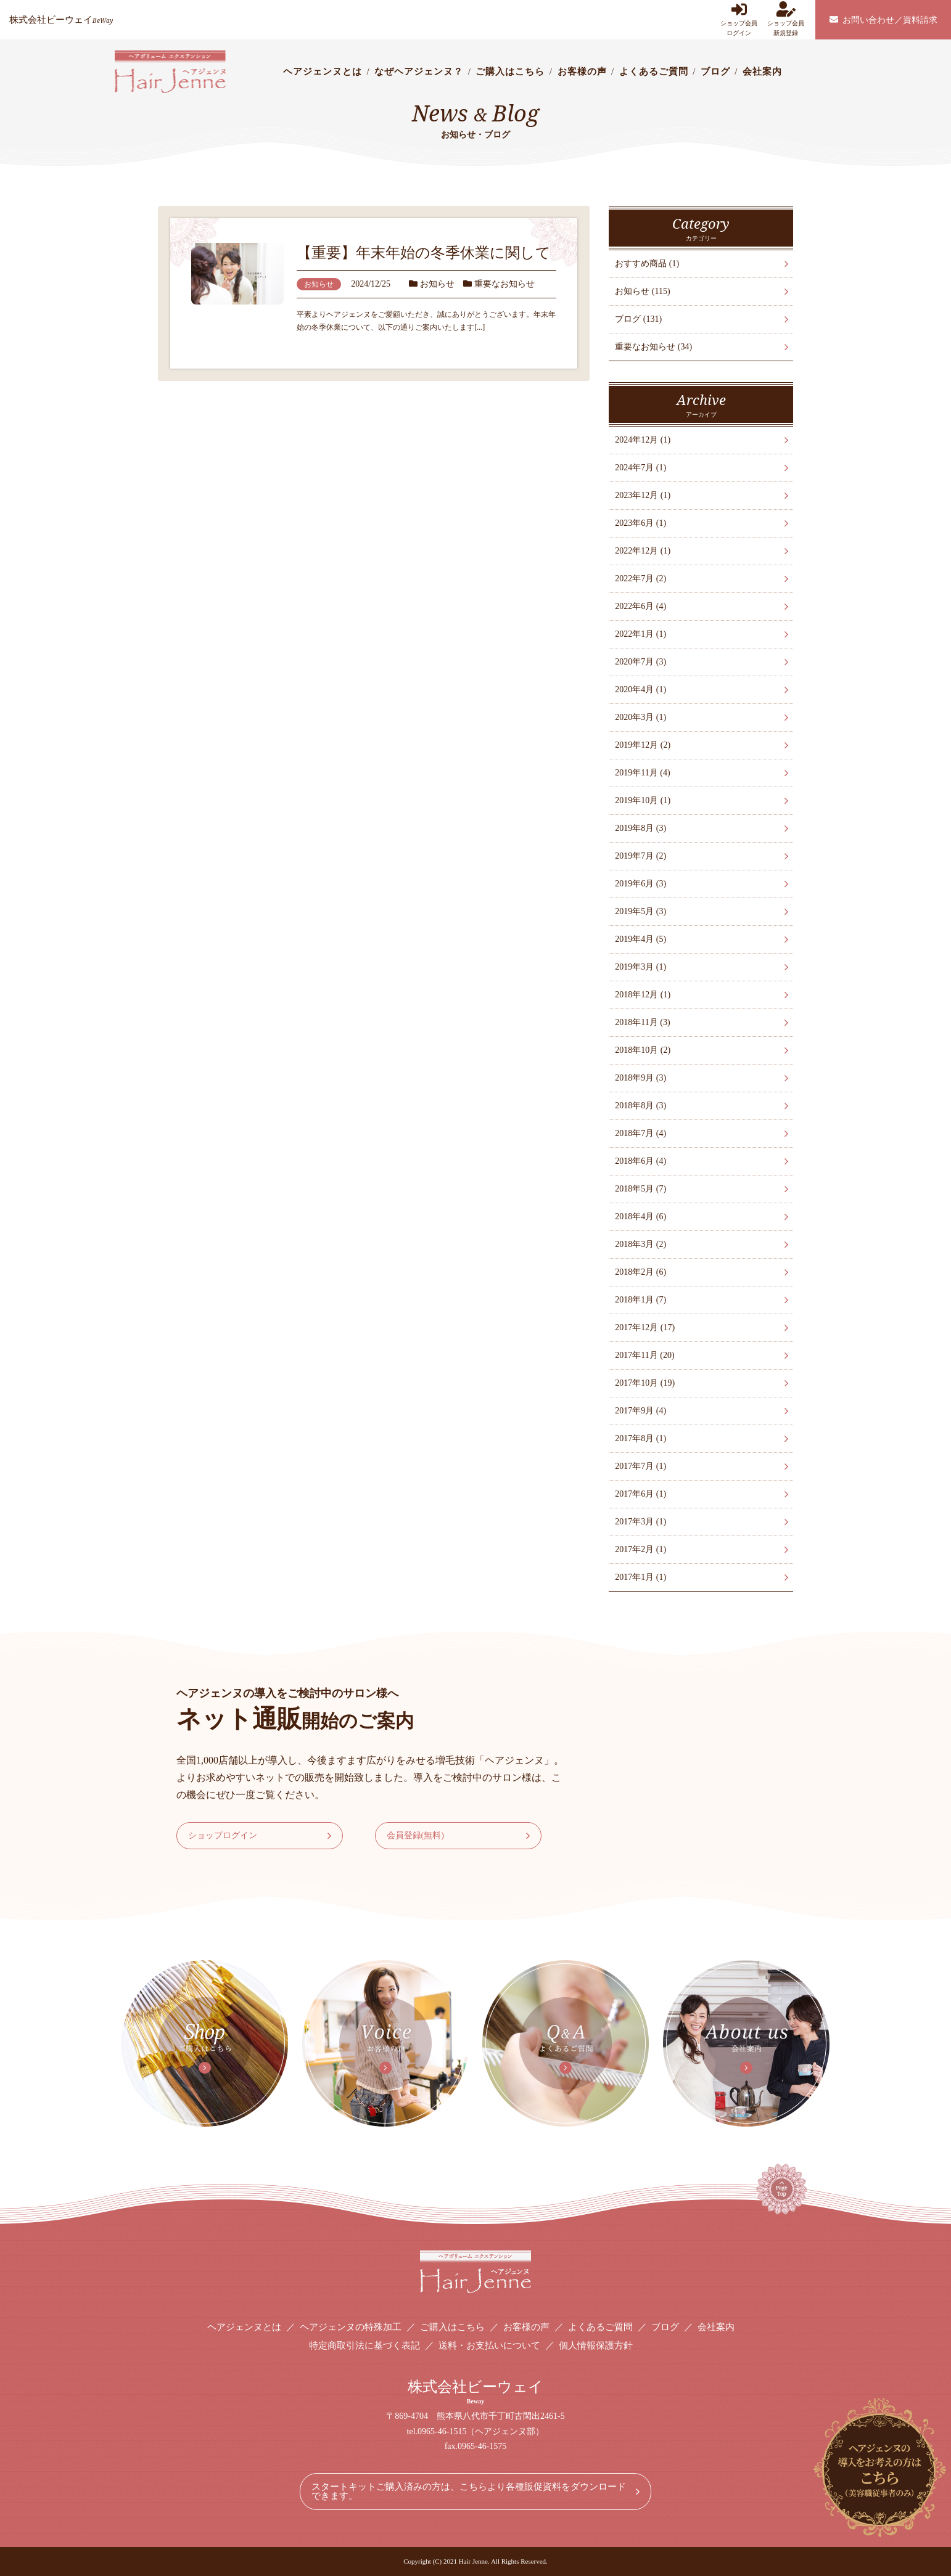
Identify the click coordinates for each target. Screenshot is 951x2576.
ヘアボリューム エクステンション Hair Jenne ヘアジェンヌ (170, 71)
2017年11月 (644, 1355)
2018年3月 (640, 1244)
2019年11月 (642, 772)
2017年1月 (640, 1577)
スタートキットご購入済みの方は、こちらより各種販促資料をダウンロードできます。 (468, 2491)
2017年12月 (645, 1327)
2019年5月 (640, 911)
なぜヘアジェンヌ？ (418, 71)
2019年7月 (640, 856)
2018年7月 (640, 1133)
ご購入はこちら (510, 71)
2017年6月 (640, 1494)
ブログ (715, 71)
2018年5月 (640, 1188)
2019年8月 (640, 828)
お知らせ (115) (642, 291)
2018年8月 (640, 1105)
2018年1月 (640, 1299)
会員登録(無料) (415, 1835)
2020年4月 (640, 689)
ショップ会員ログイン (738, 18)
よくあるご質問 (653, 71)
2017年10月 (645, 1383)
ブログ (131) (638, 319)
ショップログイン (222, 1835)
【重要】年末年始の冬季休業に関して (424, 253)
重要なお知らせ (504, 283)
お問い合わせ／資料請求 (883, 20)
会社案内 (762, 71)
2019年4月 (640, 939)
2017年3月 (640, 1521)
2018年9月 (640, 1077)
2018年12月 (642, 994)
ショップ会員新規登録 (785, 18)
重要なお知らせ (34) (653, 346)
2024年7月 (640, 467)
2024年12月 (642, 439)
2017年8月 (640, 1438)
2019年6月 (640, 883)
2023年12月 (642, 495)
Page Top (799, 2201)
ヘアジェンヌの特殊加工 (350, 2327)
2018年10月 (642, 1050)
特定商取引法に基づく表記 (364, 2345)
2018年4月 (640, 1216)
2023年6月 (640, 523)
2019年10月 (642, 800)
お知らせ (437, 283)
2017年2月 (640, 1549)
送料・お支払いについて (489, 2345)
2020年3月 (640, 717)
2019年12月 (642, 745)
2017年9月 (640, 1410)
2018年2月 (640, 1272)
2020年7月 (640, 661)
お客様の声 (582, 71)
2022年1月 (640, 634)
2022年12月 (642, 550)
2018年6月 (640, 1161)
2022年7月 (640, 578)
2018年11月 (642, 1022)
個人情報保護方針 (596, 2345)
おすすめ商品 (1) (647, 263)
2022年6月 (640, 606)
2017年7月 (640, 1466)
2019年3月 (640, 966)
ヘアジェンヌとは (322, 71)
